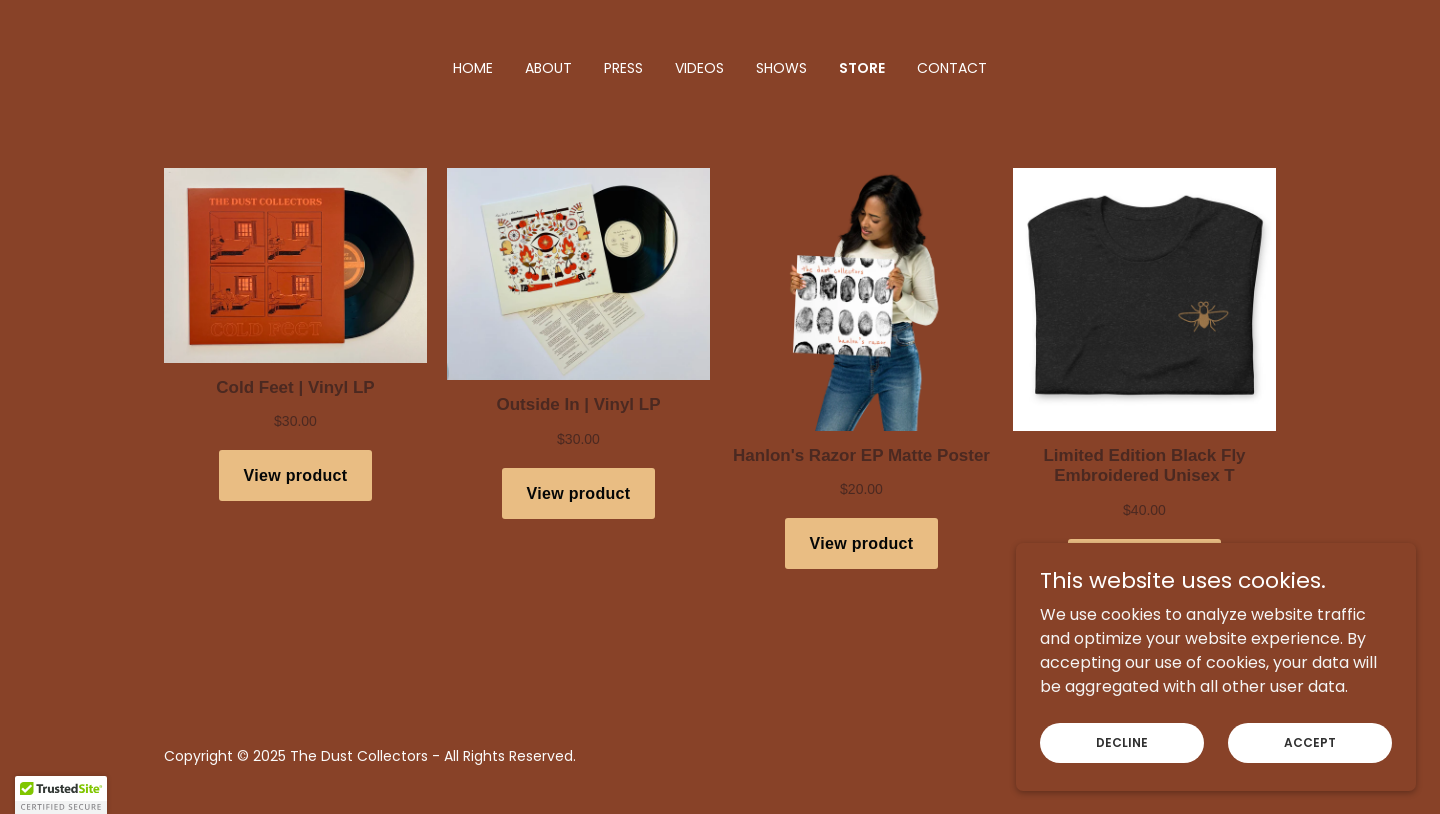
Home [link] (473, 68)
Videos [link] (699, 68)
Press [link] (623, 68)
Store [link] (862, 68)
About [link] (548, 68)
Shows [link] (781, 68)
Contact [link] (952, 68)
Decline (1122, 741)
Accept (1310, 741)
